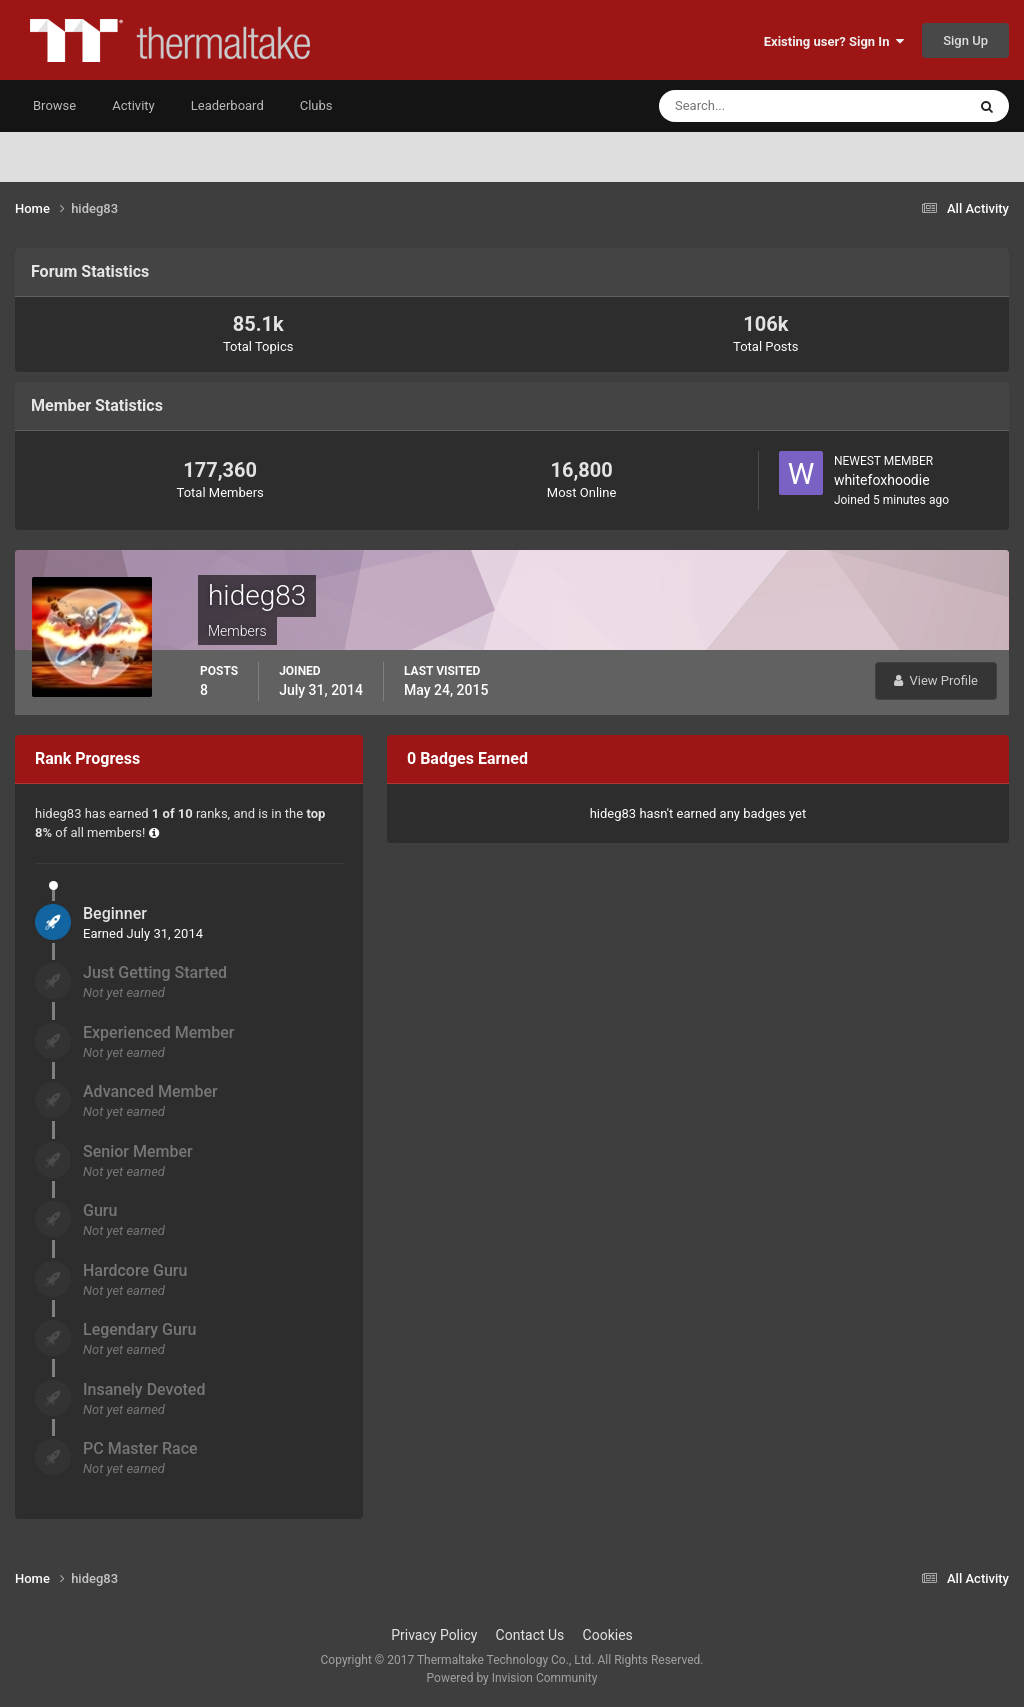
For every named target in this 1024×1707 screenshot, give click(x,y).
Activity (133, 105)
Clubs (316, 105)
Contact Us (530, 1635)
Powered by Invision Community (512, 1678)
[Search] (751, 106)
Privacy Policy (434, 1635)
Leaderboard (227, 105)
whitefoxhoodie (882, 480)
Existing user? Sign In (834, 41)
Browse (54, 105)
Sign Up (965, 40)
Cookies (608, 1635)
